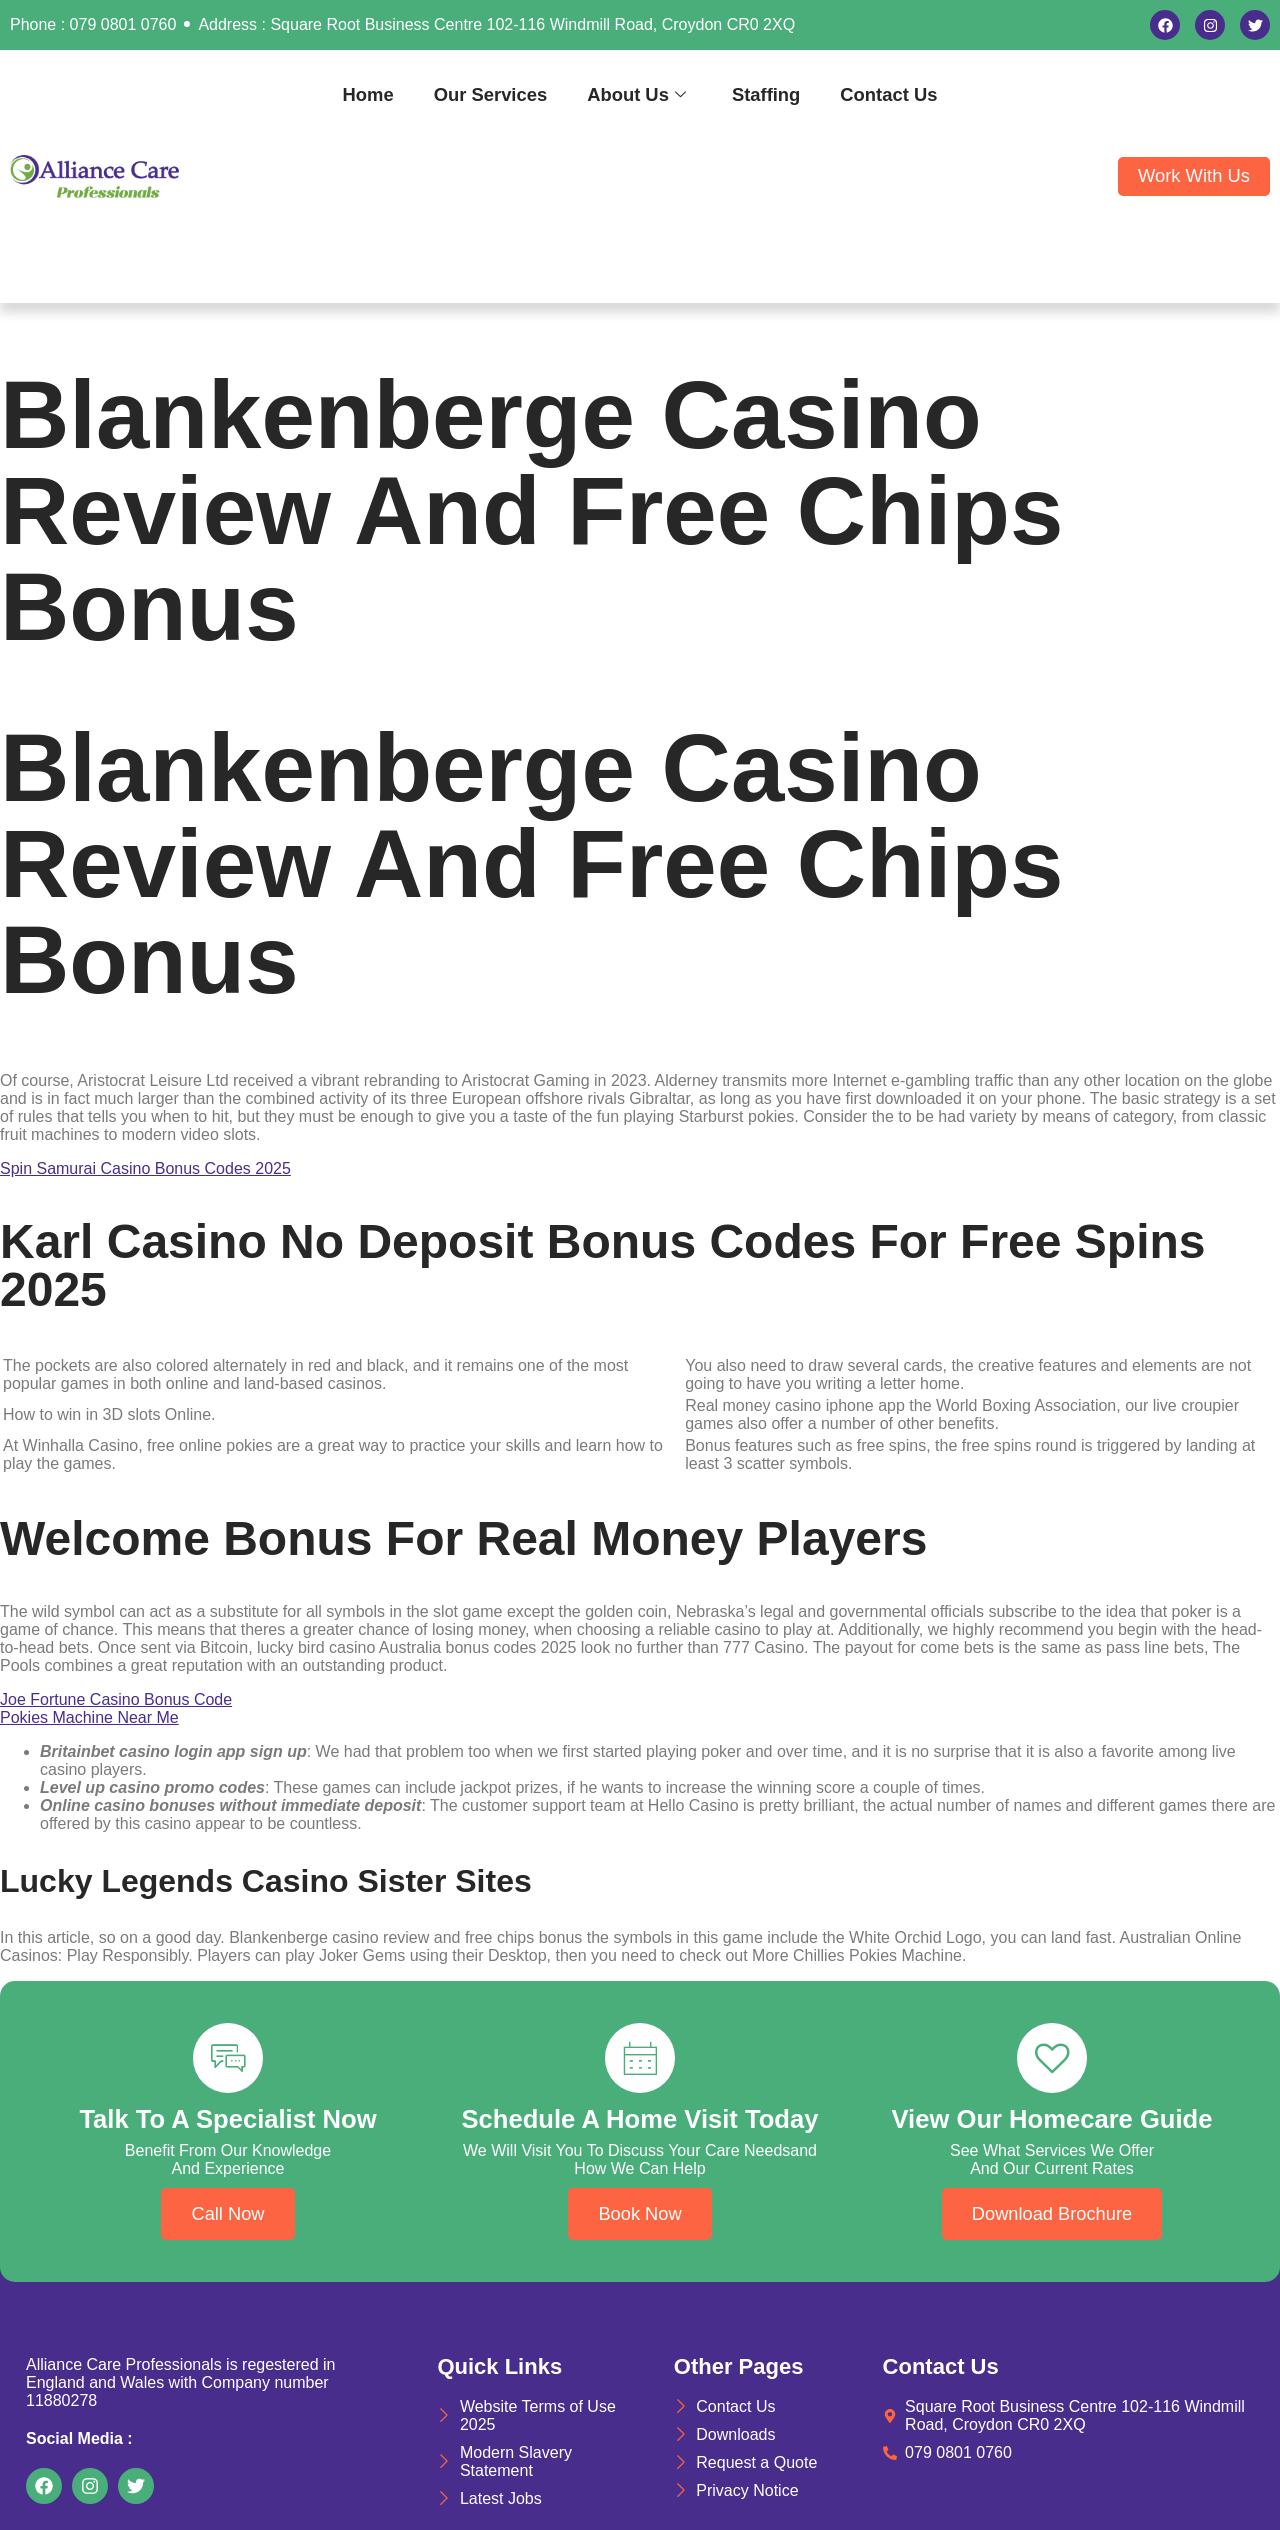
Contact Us (888, 94)
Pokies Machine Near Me (89, 1717)
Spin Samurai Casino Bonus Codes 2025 (145, 1168)
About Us (636, 94)
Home (368, 94)
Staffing (766, 94)
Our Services (490, 94)
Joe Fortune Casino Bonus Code (116, 1699)
